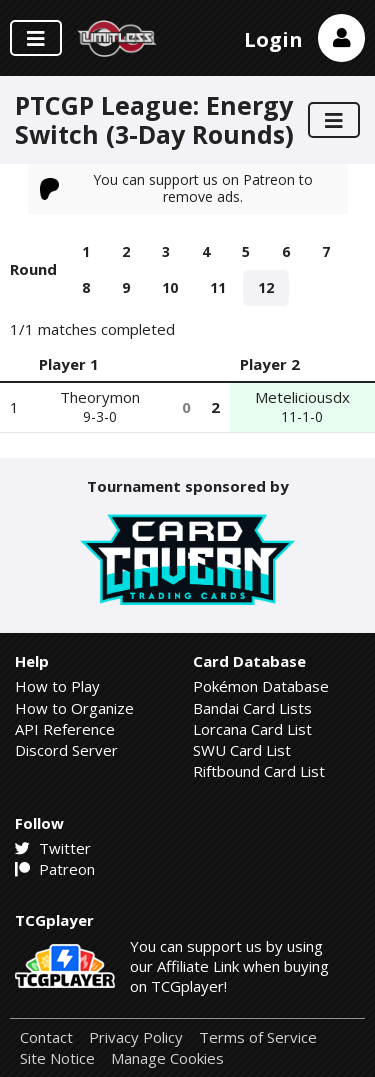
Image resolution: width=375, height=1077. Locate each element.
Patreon (55, 869)
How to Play (57, 686)
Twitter (53, 848)
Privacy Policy (136, 1037)
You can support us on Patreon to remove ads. (177, 187)
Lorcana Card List (252, 729)
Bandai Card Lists (252, 708)
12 (266, 287)
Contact (46, 1037)
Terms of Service (258, 1037)
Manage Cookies (167, 1058)
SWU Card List (242, 750)
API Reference (65, 729)
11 (218, 287)
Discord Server (66, 750)
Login (273, 39)
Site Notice (57, 1058)
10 (170, 287)
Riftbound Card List (259, 771)
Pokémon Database (261, 686)
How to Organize (74, 708)
